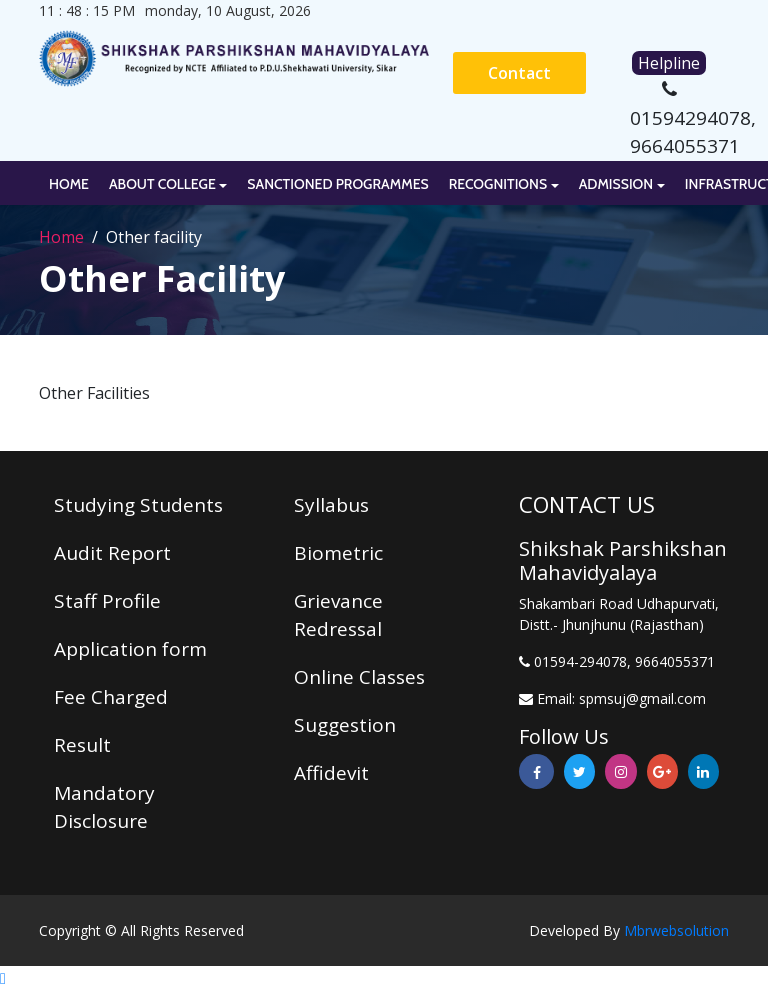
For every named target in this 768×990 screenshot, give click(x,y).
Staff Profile (107, 601)
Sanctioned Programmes (337, 184)
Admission (616, 184)
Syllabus (331, 505)
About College (162, 184)
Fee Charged (111, 697)
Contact (519, 73)
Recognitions (498, 184)
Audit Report (112, 553)
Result (82, 745)
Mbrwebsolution (676, 930)
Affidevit (331, 773)
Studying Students (138, 505)
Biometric (338, 553)
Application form (130, 649)
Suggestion (345, 725)
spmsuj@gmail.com (642, 698)
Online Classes (359, 677)
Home (69, 184)
